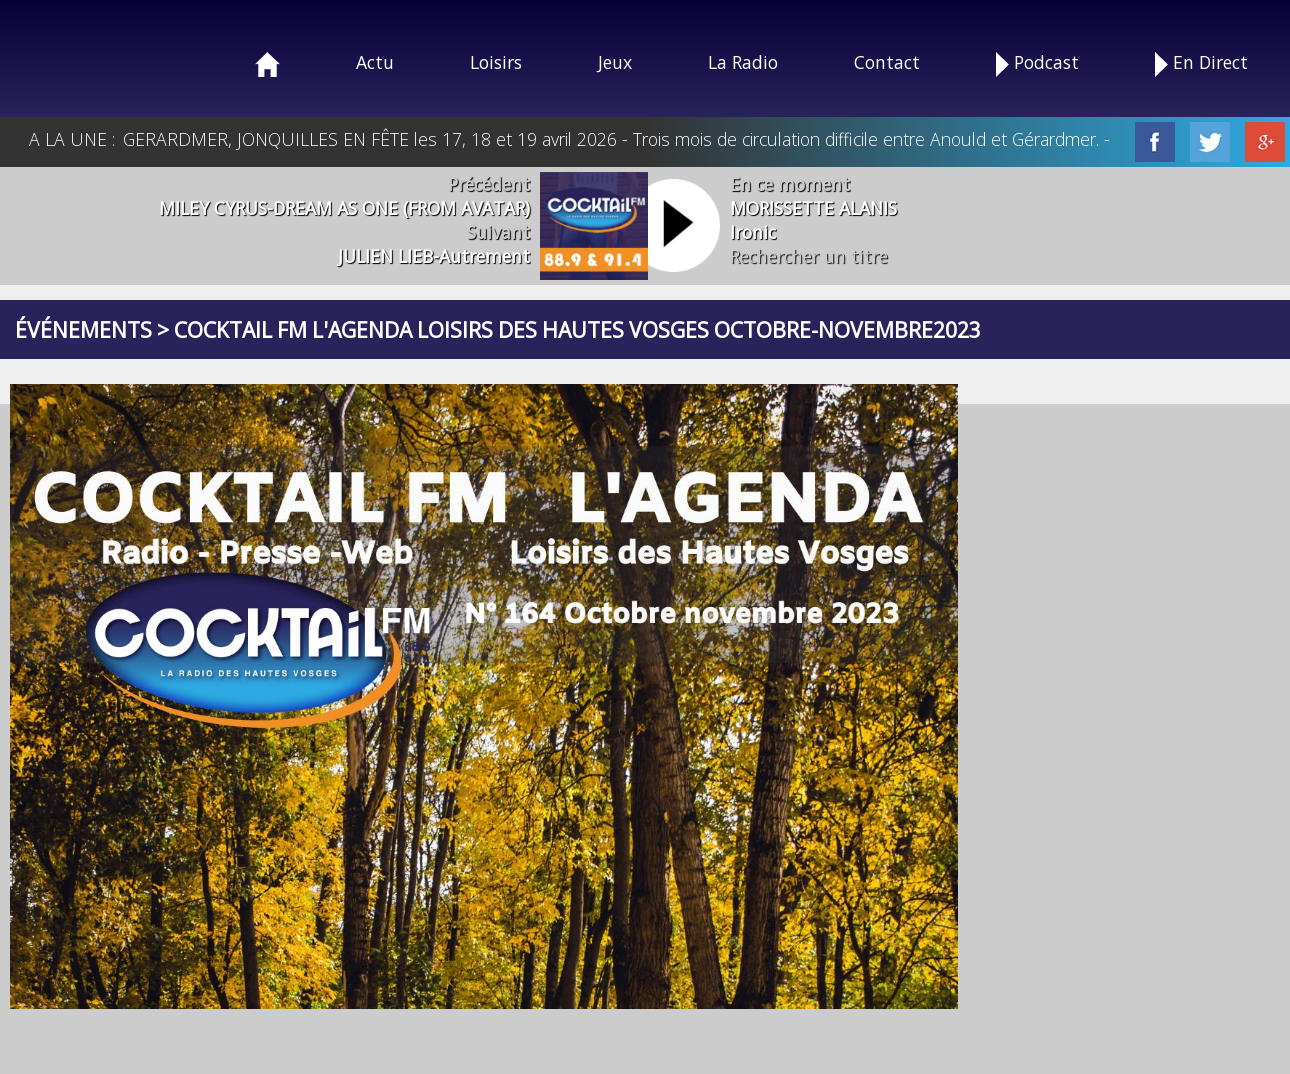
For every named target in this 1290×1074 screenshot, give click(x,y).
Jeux (615, 62)
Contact (887, 62)
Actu (375, 62)
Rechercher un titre (809, 256)
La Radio (743, 62)
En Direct (1201, 63)
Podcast (1037, 63)
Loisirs (496, 62)
